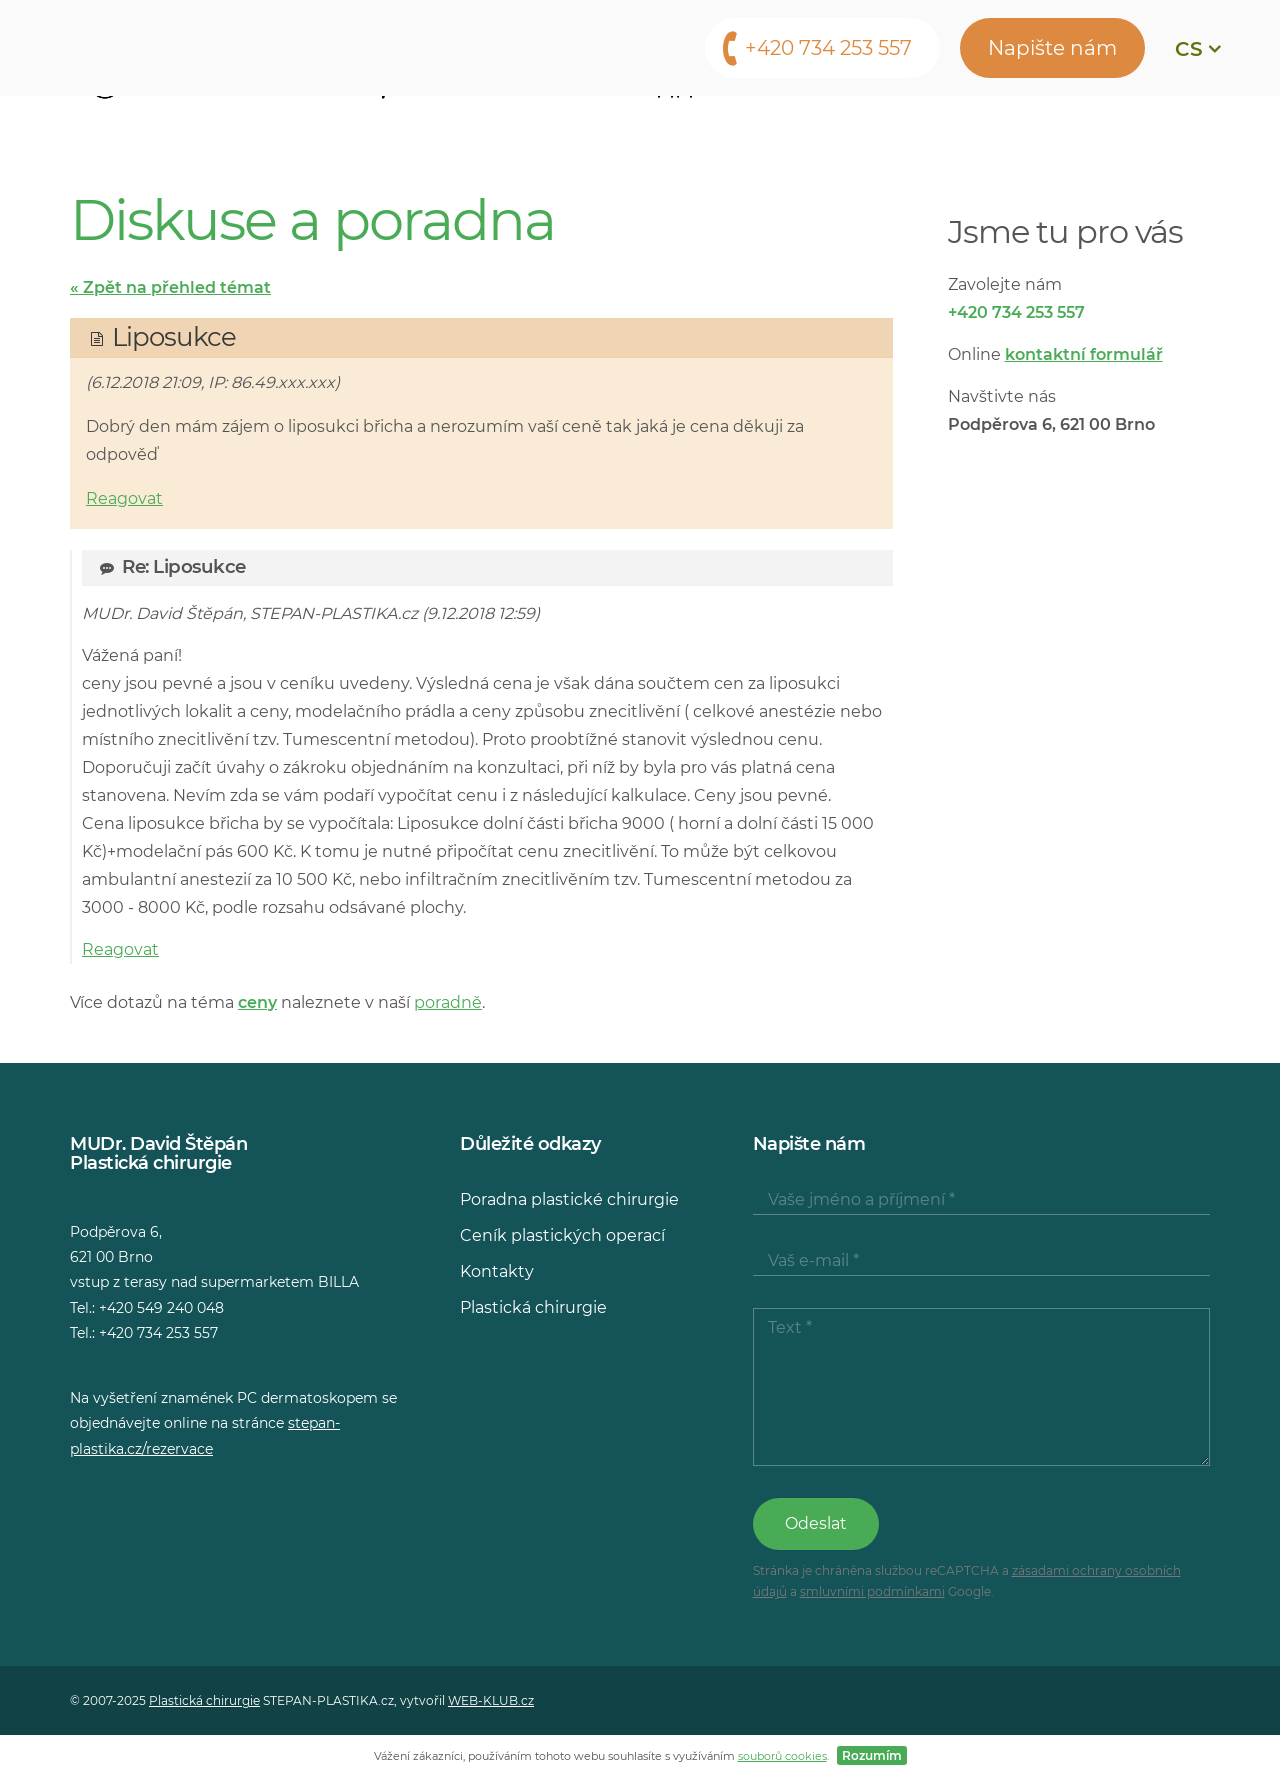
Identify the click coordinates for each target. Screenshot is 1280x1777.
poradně (448, 1002)
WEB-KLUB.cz (491, 1700)
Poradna (951, 125)
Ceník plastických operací (562, 1235)
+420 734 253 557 (828, 48)
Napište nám (1052, 48)
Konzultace (672, 125)
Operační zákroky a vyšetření (264, 125)
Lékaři (469, 125)
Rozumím (872, 1755)
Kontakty (1071, 125)
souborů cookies (782, 1756)
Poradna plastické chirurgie (569, 1199)
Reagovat (124, 498)
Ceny (558, 125)
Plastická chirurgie (533, 1307)
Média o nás (818, 125)
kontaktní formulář (1084, 354)
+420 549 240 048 (161, 1308)
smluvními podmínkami (872, 1591)
